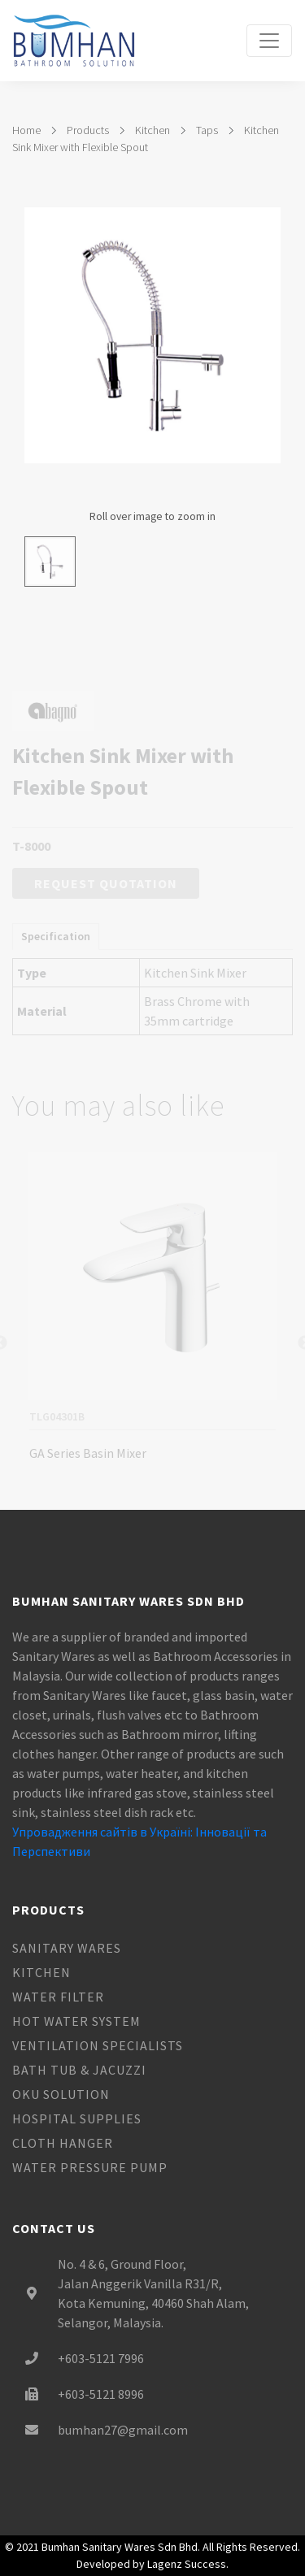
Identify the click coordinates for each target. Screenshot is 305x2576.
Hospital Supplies (77, 2118)
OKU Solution (61, 2094)
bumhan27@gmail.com (123, 2430)
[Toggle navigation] (269, 40)
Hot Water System (76, 2021)
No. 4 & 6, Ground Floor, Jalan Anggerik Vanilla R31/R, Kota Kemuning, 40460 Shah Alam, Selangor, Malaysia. (153, 2293)
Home (26, 130)
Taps (207, 130)
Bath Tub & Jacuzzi (79, 2070)
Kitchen (152, 130)
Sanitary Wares (66, 1948)
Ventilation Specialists (97, 2045)
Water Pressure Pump (90, 2167)
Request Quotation (105, 895)
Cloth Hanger (62, 2143)
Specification (55, 948)
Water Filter (58, 1996)
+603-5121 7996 (101, 2358)
